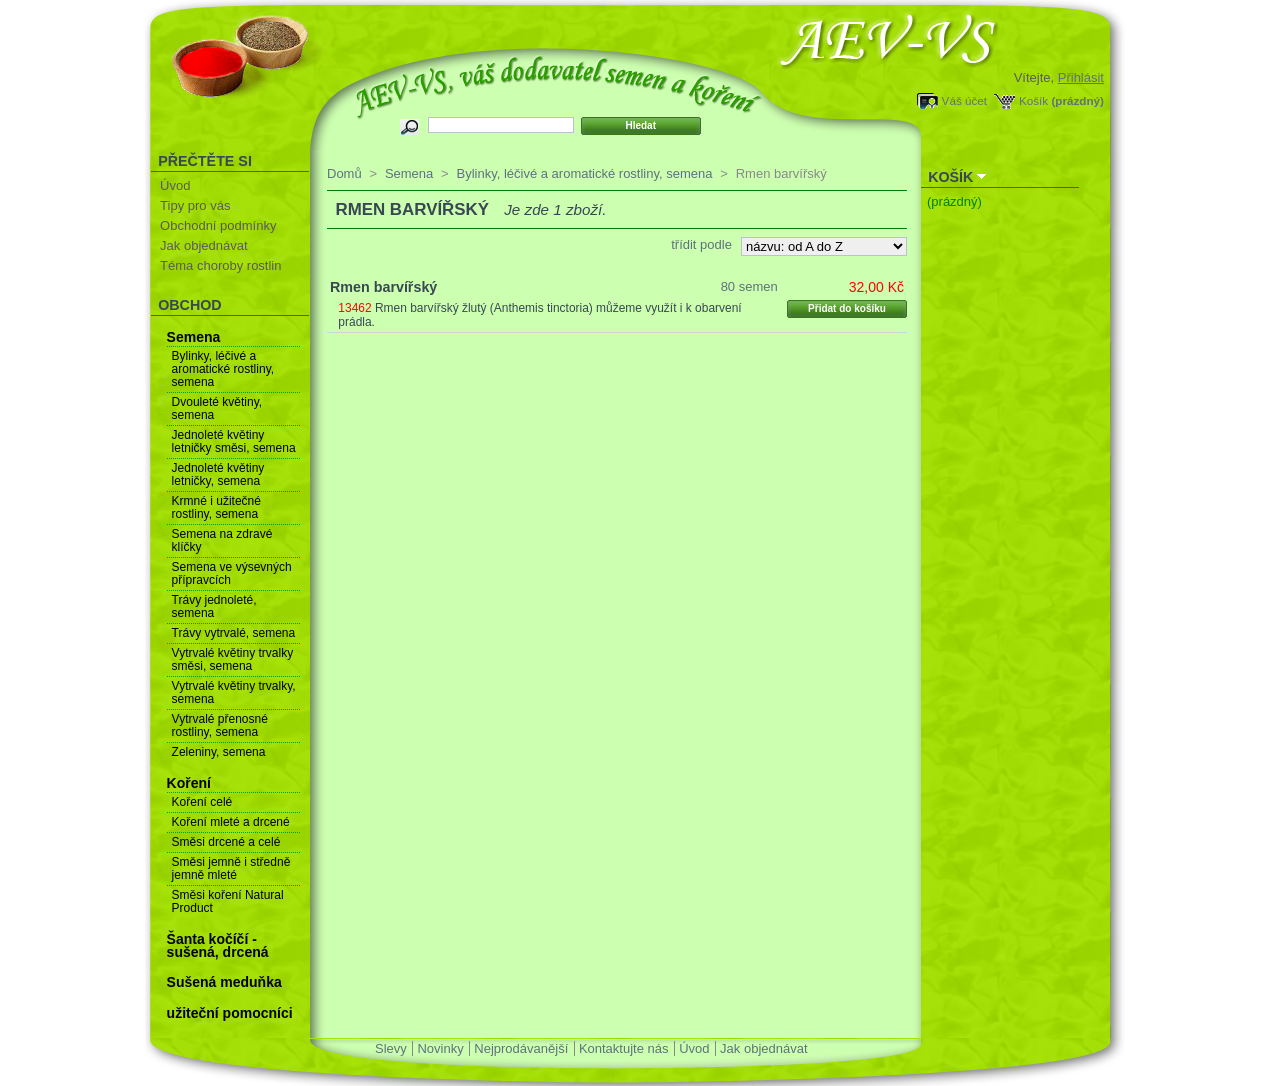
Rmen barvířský (383, 287)
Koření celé (202, 802)
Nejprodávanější (521, 1048)
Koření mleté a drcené (231, 822)
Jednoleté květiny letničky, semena (218, 474)
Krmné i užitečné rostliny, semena (216, 507)
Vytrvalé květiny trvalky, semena (234, 692)
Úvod (175, 185)
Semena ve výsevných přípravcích (232, 573)
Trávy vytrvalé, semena (234, 633)
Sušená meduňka (224, 982)
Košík (1033, 100)
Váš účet (964, 100)
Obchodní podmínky (218, 225)
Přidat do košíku (847, 308)
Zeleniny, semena (219, 752)
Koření (189, 783)
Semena (194, 337)
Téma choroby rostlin (220, 265)
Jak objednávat (203, 245)
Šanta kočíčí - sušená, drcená (218, 945)
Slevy (391, 1048)
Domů (344, 173)
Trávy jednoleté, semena (214, 606)
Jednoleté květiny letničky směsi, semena (234, 441)
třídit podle (701, 244)
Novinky (440, 1048)
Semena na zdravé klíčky (222, 540)
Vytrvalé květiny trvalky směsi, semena (233, 659)
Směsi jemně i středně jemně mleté (231, 868)
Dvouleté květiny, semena (217, 408)
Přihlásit (1081, 77)
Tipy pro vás (195, 205)
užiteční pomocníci (230, 1013)
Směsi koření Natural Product (228, 901)
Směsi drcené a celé (226, 842)
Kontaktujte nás (624, 1048)
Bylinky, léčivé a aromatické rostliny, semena (223, 369)
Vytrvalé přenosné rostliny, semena (220, 725)
